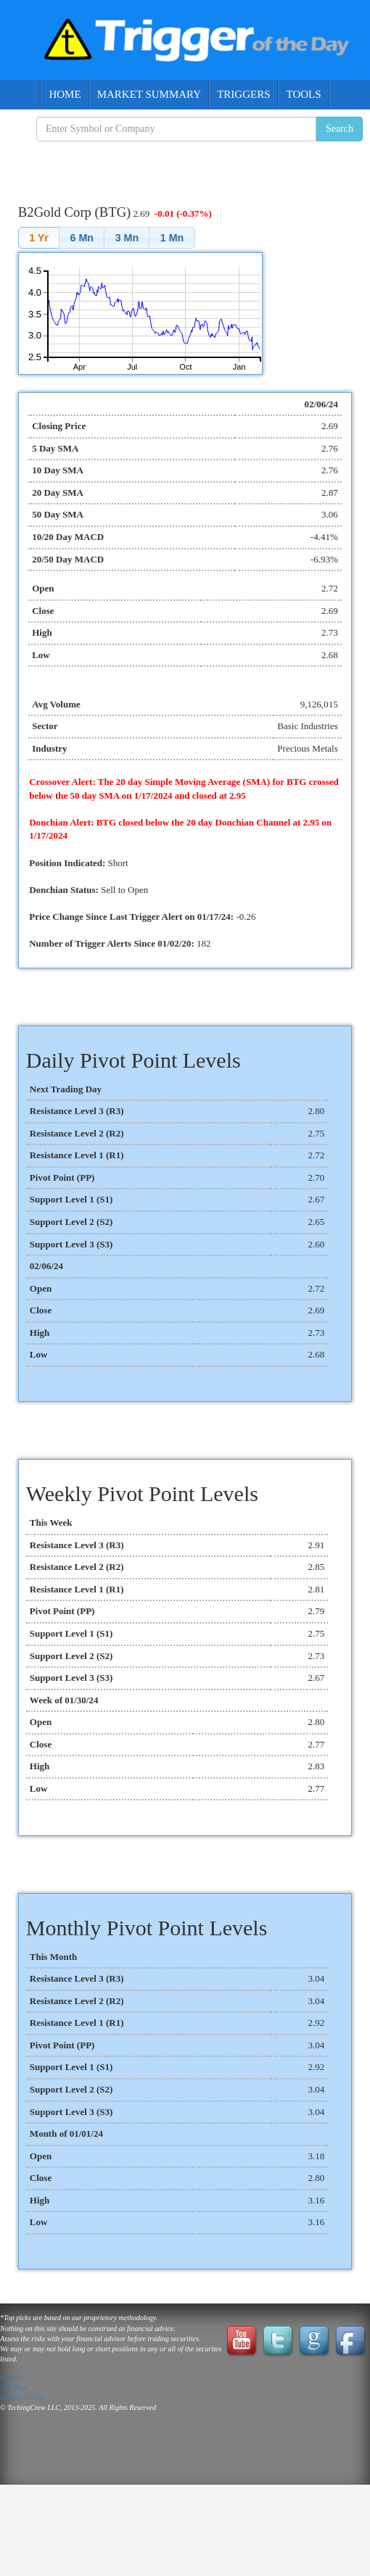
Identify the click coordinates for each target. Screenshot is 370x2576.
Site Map (13, 2387)
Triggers (243, 94)
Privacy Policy (21, 2397)
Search (339, 128)
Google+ (13, 2377)
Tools (303, 94)
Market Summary (149, 94)
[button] (38, 237)
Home (65, 94)
